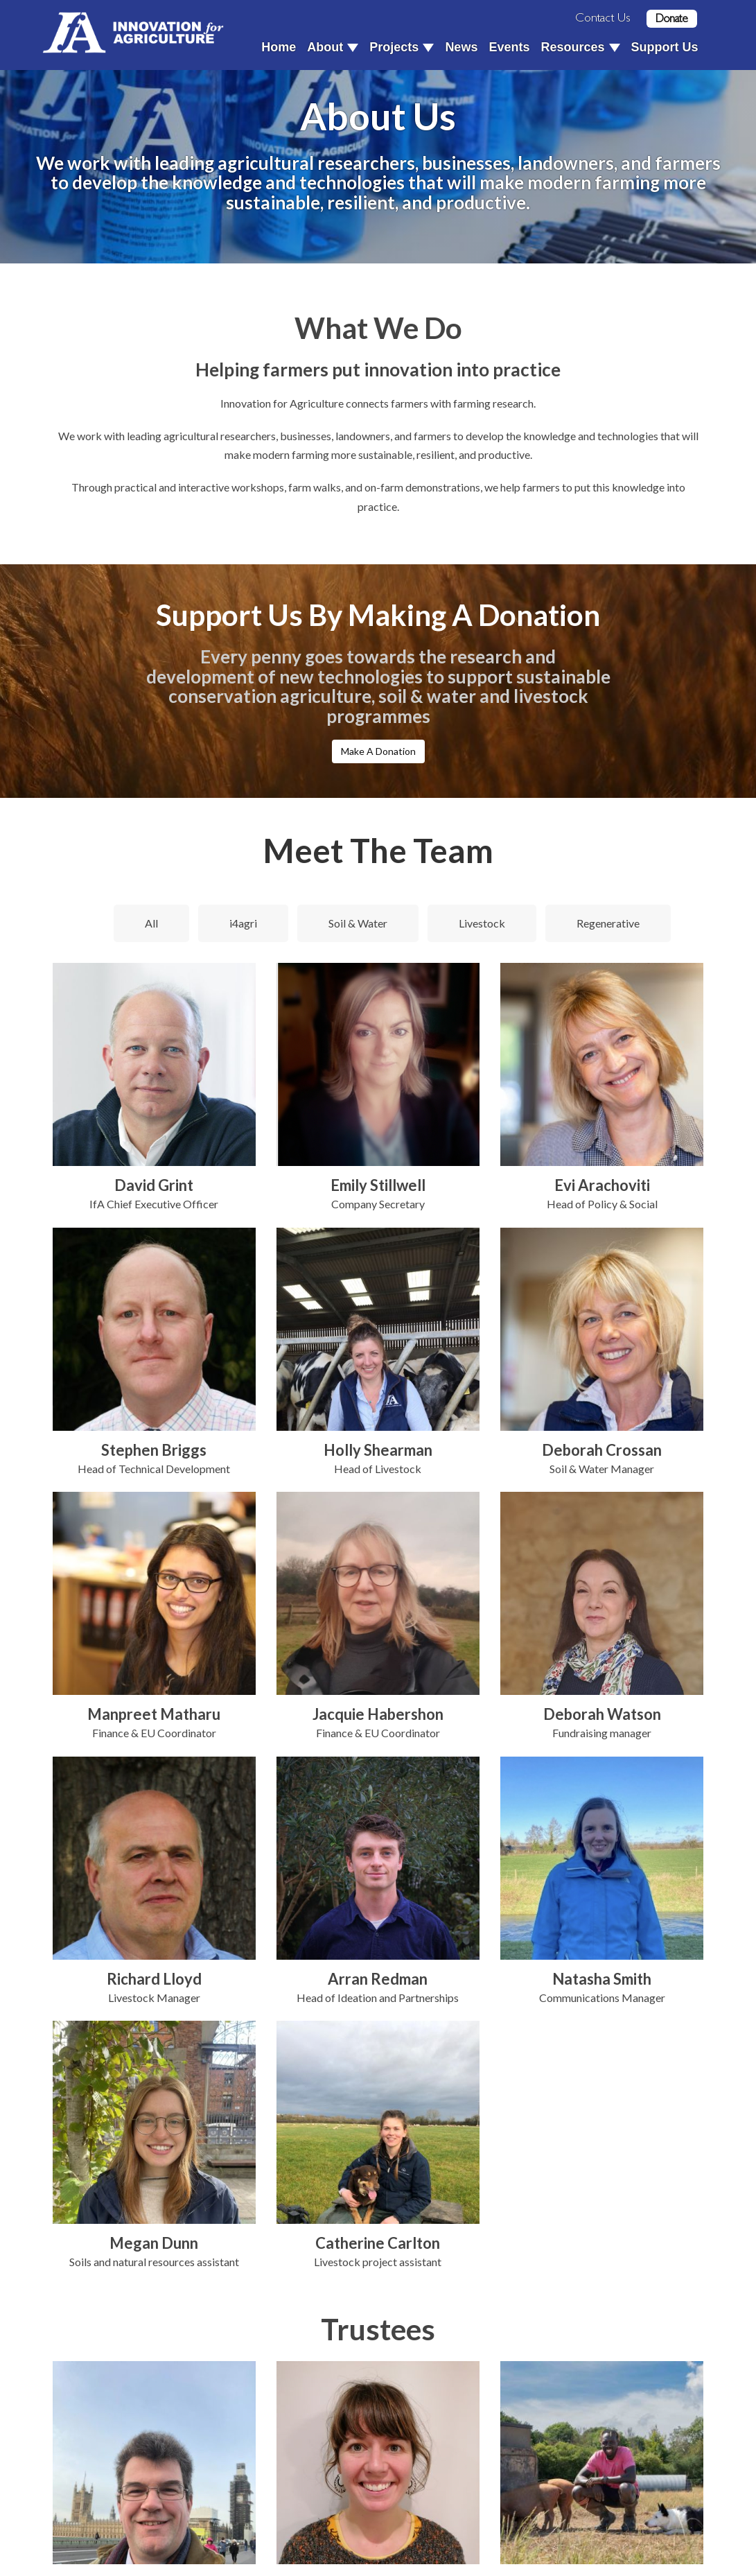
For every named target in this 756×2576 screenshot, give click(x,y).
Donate (672, 18)
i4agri (243, 923)
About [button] (332, 47)
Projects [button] (401, 47)
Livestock (482, 923)
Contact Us (603, 17)
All (151, 923)
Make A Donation (378, 751)
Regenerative (608, 923)
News (461, 47)
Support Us (664, 47)
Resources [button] (579, 47)
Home (278, 47)
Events (509, 47)
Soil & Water (357, 923)
